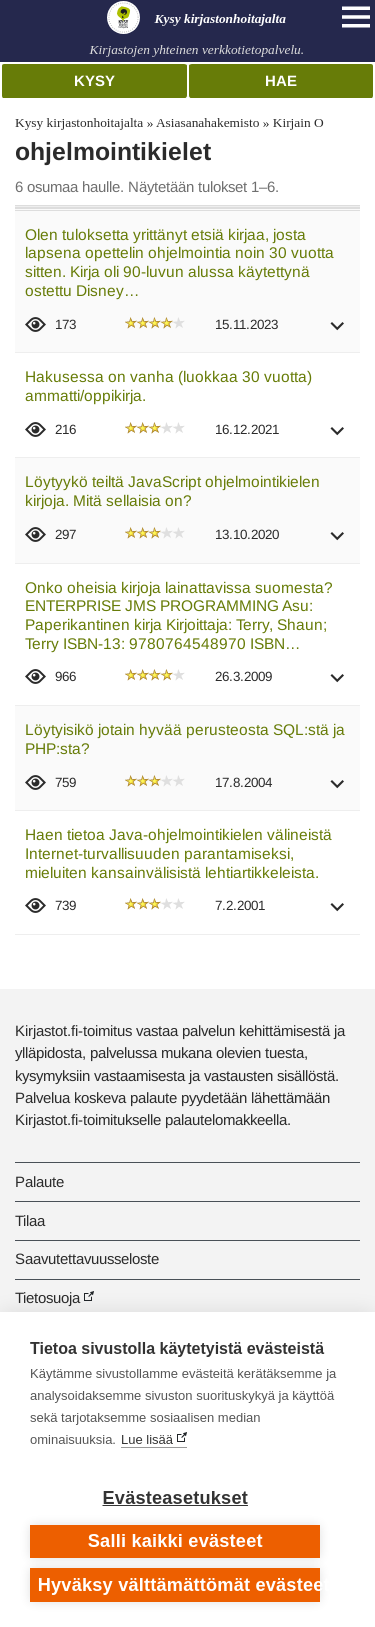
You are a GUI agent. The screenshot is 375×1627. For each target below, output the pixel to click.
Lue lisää (147, 1439)
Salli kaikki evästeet (175, 1541)
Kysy (94, 80)
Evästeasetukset (175, 1498)
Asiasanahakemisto (207, 122)
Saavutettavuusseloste (87, 1258)
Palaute (39, 1181)
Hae (281, 80)
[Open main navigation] (356, 17)
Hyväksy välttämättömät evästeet (179, 1585)
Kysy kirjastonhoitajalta (79, 122)
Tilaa (30, 1220)
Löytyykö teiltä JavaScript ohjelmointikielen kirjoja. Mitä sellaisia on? (172, 491)
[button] (338, 332)
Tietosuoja (47, 1297)
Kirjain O (298, 122)
